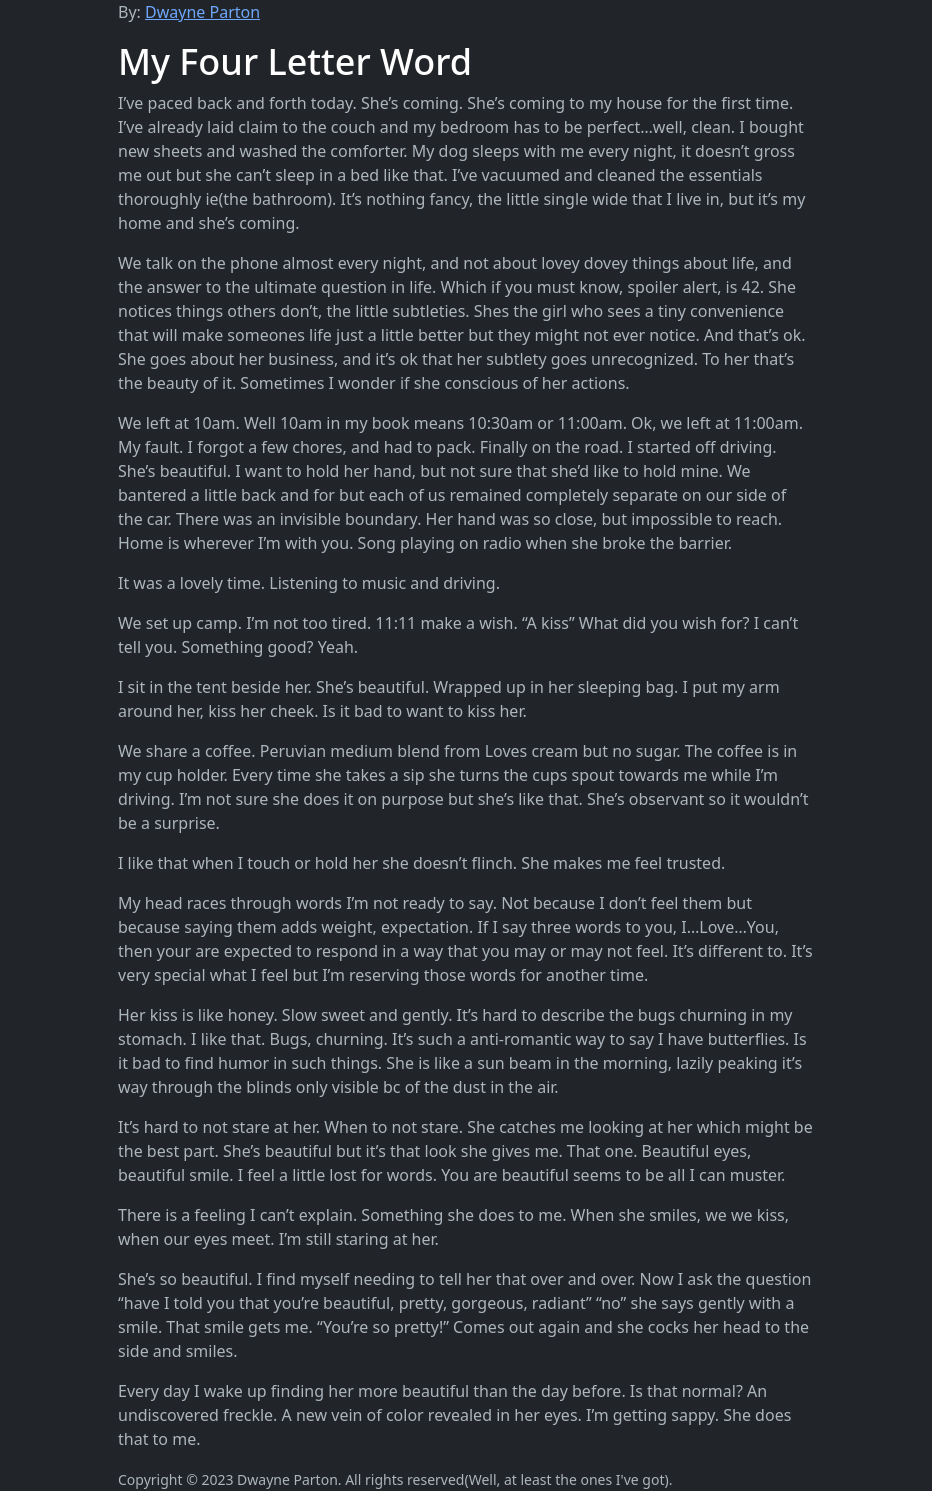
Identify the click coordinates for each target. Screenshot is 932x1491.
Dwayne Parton (202, 12)
